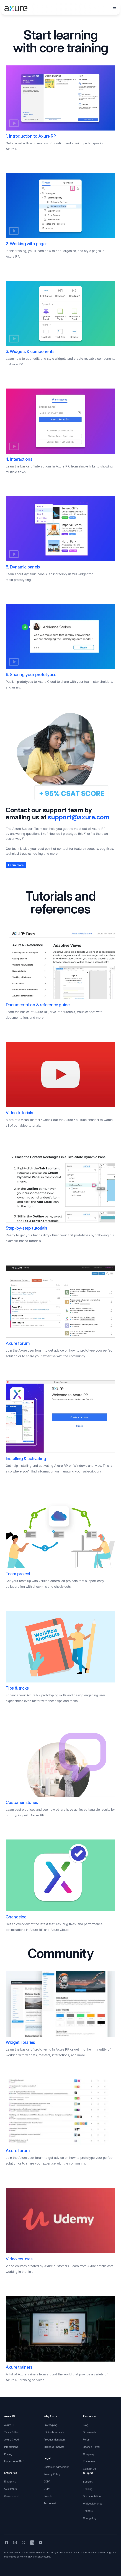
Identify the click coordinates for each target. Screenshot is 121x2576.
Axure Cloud (11, 2439)
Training (87, 2488)
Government (11, 2496)
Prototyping (50, 2424)
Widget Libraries (92, 2503)
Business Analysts (54, 2446)
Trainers (88, 2510)
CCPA (47, 2488)
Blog (85, 2424)
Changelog (89, 2518)
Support (87, 2481)
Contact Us (89, 2468)
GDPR (47, 2481)
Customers (10, 2488)
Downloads (89, 2432)
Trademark (50, 2503)
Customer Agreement (56, 2466)
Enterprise (10, 2481)
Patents (48, 2496)
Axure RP (9, 2424)
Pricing (8, 2454)
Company (88, 2454)
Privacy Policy (52, 2474)
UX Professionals (54, 2432)
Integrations (11, 2446)
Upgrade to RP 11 (14, 2461)
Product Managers (54, 2439)
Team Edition (11, 2432)
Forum (86, 2439)
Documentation (92, 2496)
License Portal (91, 2446)
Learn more (16, 865)
